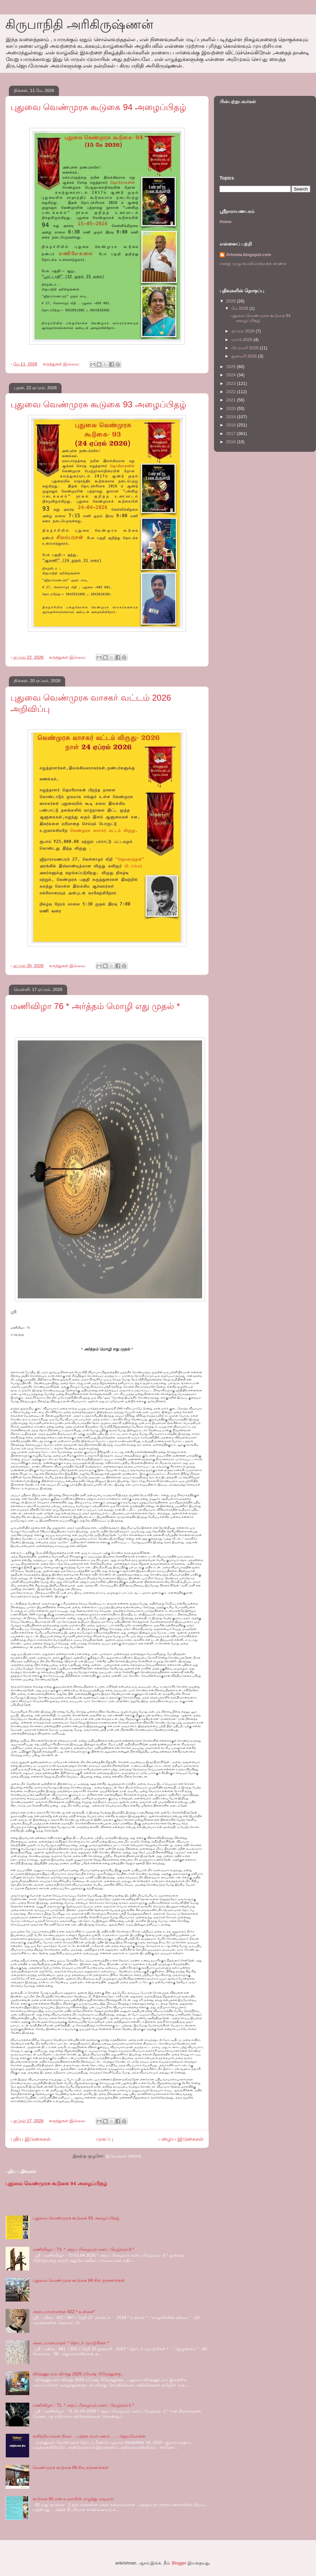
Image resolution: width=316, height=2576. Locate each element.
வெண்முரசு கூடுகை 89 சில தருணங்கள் (71, 2467)
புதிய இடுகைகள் (31, 2139)
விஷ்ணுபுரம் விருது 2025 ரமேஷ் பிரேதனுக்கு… (79, 2373)
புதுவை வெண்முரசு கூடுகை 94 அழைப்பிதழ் (98, 107)
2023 (231, 383)
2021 (231, 399)
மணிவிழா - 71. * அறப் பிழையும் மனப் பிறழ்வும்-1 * (83, 2405)
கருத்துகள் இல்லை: (62, 364)
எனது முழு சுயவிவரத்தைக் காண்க (253, 263)
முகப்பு (104, 2139)
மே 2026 (240, 308)
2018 (231, 424)
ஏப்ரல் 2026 (243, 331)
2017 (231, 433)
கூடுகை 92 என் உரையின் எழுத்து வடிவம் (73, 2498)
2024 (231, 374)
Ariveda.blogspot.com (248, 254)
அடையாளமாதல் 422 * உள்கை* (64, 2311)
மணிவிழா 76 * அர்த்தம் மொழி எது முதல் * (95, 1006)
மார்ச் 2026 (242, 339)
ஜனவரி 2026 (244, 356)
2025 (231, 366)
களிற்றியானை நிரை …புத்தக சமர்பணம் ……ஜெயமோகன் (89, 2436)
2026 (231, 301)
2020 (231, 408)
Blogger (179, 2563)
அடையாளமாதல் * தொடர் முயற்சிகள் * (71, 2342)
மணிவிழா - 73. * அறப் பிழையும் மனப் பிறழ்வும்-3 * (83, 2249)
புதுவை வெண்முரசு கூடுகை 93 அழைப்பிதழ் (98, 404)
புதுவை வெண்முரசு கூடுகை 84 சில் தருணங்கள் (79, 2280)
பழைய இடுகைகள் (180, 2139)
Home (225, 221)
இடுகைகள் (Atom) (123, 2156)
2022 (231, 391)
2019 (231, 416)
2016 (231, 441)
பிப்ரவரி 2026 (245, 347)
